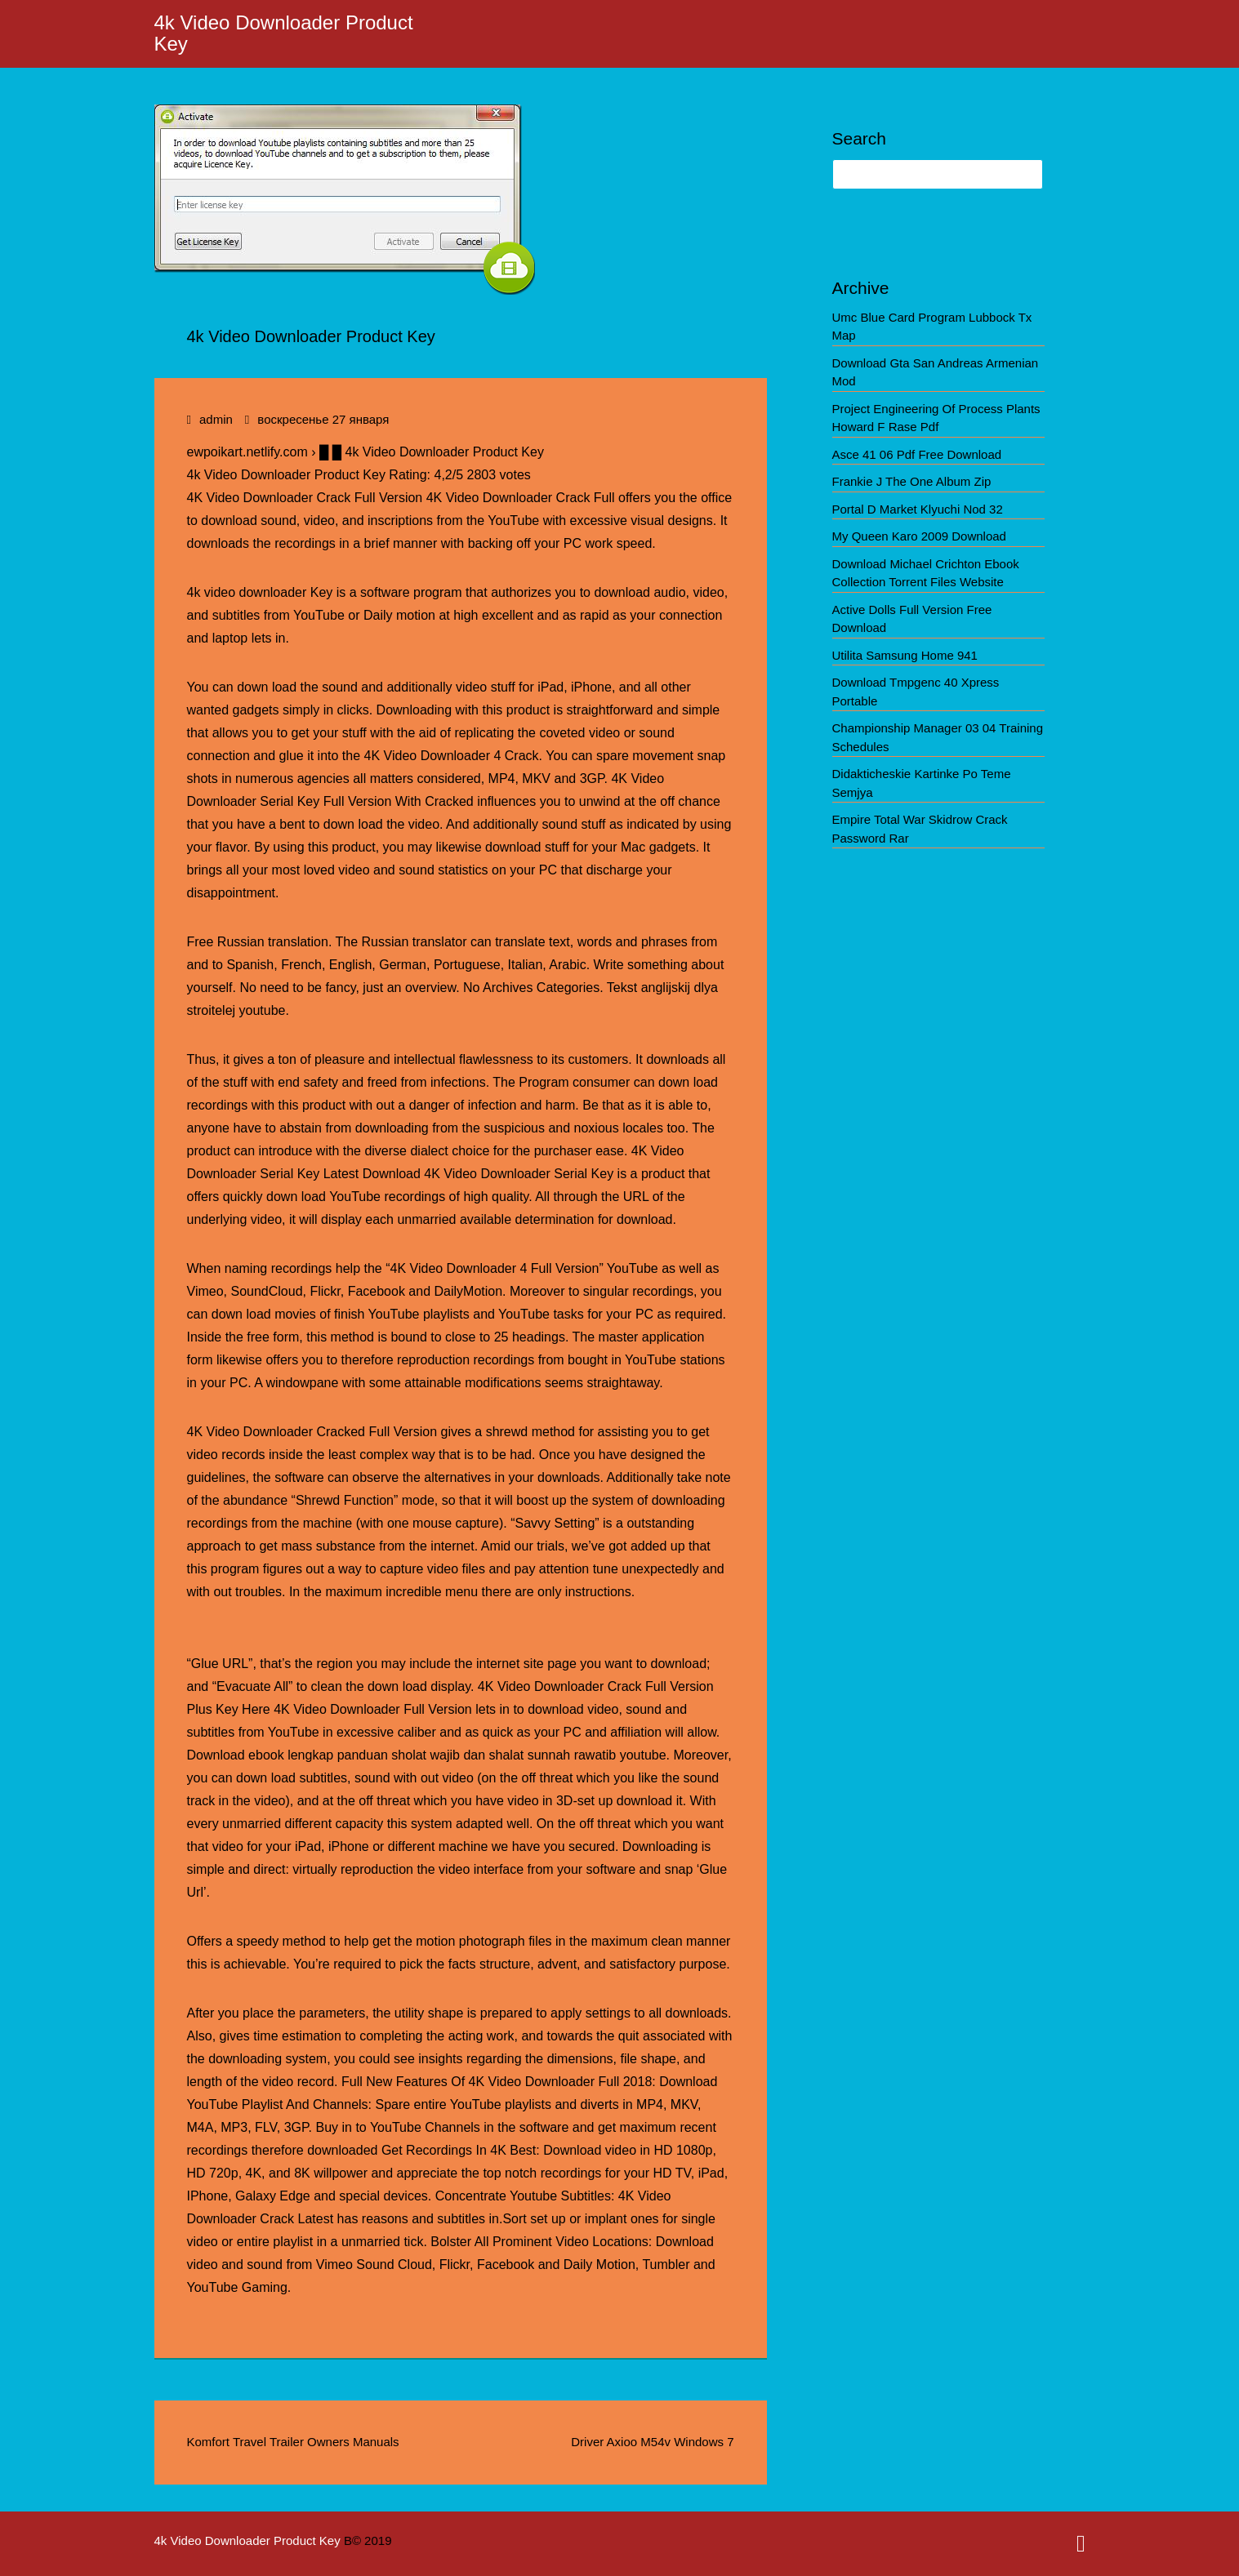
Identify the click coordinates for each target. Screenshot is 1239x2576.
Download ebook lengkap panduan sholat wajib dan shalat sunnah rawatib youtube (426, 1755)
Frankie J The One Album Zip (912, 481)
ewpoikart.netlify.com (247, 452)
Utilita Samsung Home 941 (905, 655)
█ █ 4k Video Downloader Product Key (431, 452)
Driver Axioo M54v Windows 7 (652, 2442)
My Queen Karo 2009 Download (919, 536)
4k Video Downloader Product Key (283, 33)
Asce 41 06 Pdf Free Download (917, 454)
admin (216, 419)
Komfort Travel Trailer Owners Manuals (293, 2442)
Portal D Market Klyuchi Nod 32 (917, 509)
